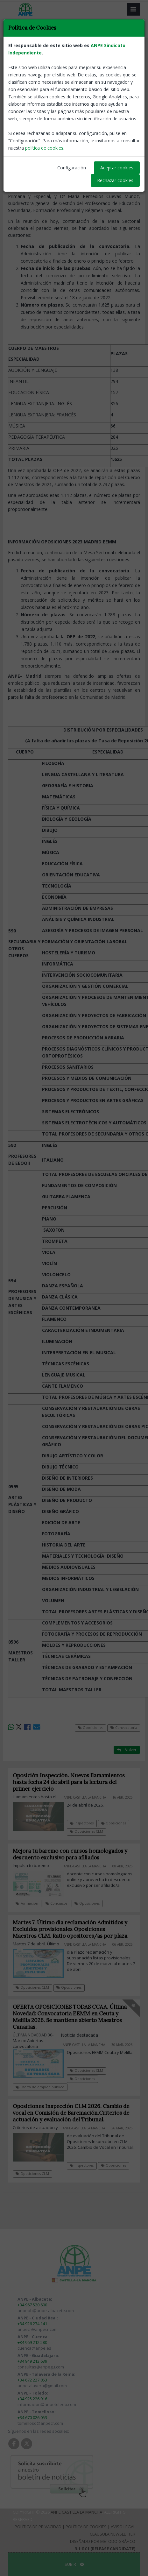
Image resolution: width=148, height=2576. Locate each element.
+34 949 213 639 (32, 2361)
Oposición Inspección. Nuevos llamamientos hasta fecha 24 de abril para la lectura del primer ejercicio (69, 1782)
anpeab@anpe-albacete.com (46, 2310)
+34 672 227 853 (32, 2380)
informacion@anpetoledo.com (47, 2404)
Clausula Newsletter (112, 2534)
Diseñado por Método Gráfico (102, 2541)
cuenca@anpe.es (34, 2348)
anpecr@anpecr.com (38, 2329)
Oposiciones (23, 51)
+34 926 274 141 (32, 2323)
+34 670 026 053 (32, 2417)
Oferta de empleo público (40, 2087)
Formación (27, 1903)
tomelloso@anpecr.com (40, 2423)
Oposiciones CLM (86, 1831)
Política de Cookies (86, 2527)
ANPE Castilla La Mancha (76, 2512)
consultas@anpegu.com (41, 2367)
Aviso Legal (123, 2527)
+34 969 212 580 (32, 2342)
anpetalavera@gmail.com (42, 2385)
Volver (127, 51)
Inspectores (82, 1823)
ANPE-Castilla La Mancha (117, 115)
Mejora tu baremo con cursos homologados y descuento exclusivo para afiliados (70, 1854)
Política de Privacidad (38, 2527)
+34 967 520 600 (32, 2305)
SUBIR (74, 2564)
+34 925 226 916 (32, 2399)
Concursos (56, 1903)
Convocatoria (56, 51)
